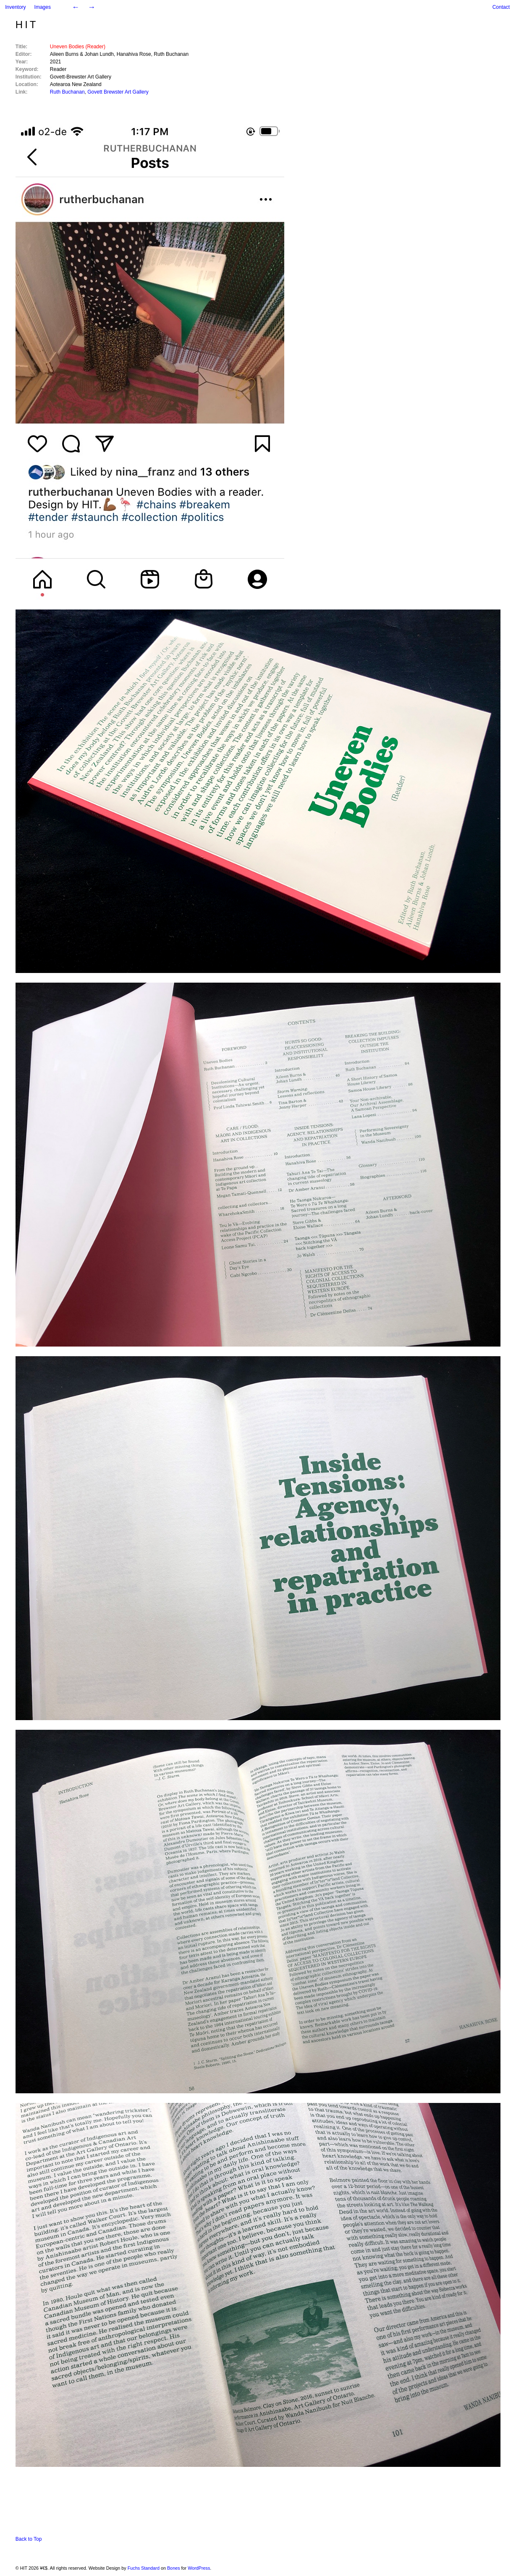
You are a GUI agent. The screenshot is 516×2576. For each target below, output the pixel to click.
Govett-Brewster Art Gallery (80, 77)
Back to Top (29, 2539)
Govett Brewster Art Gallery (117, 92)
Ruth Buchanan (171, 54)
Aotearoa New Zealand (76, 84)
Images (42, 7)
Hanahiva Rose (134, 54)
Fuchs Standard (144, 2568)
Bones (173, 2568)
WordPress (199, 2568)
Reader (58, 69)
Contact (501, 7)
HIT (27, 24)
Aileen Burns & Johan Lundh (82, 54)
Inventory (15, 7)
